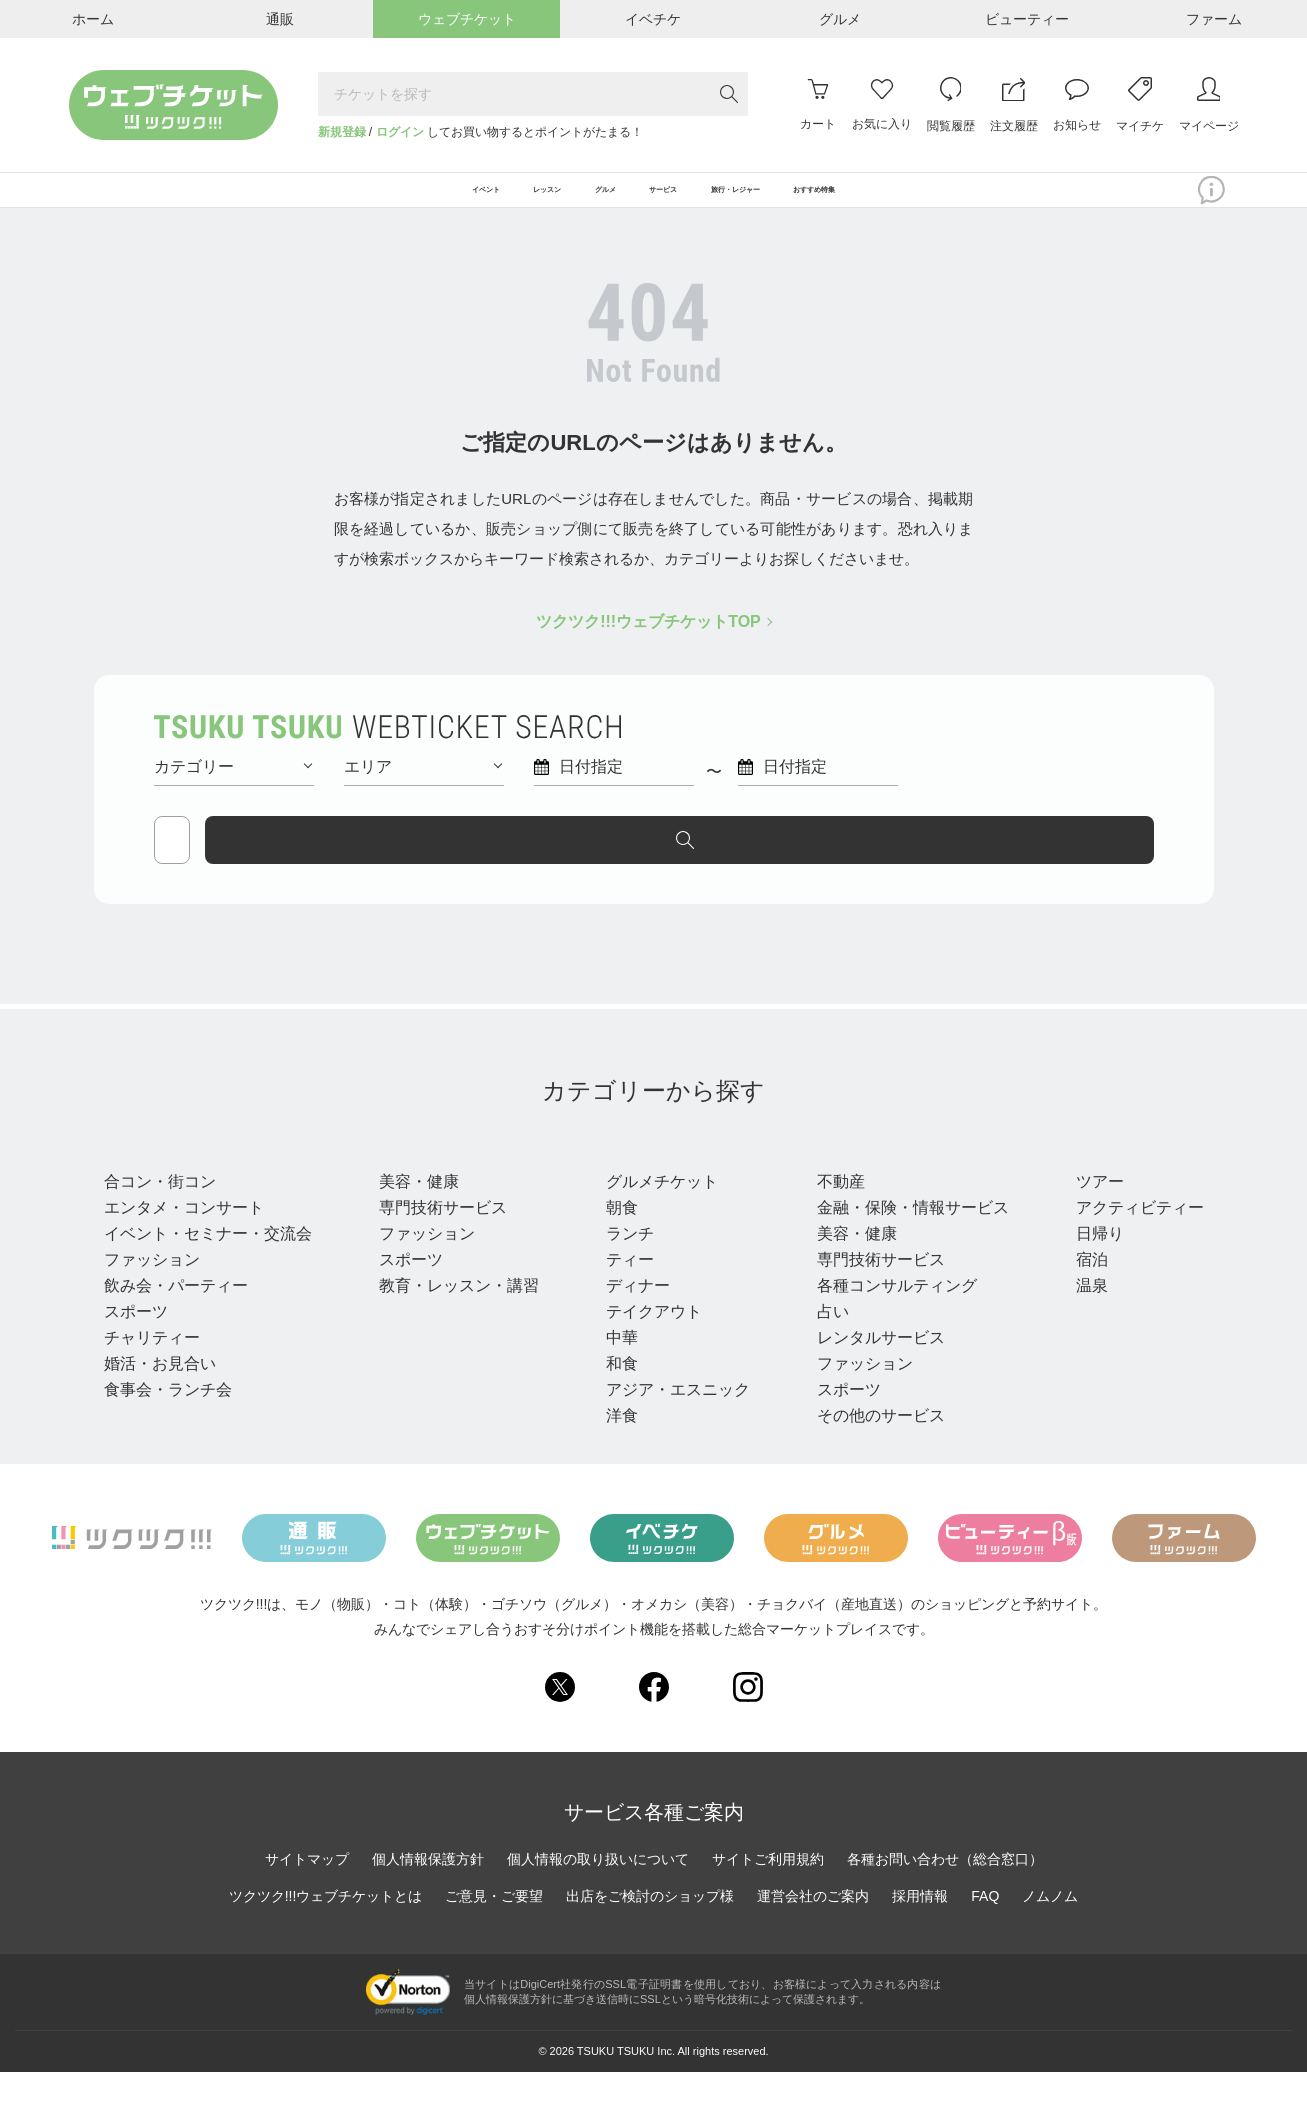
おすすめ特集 (953, 202)
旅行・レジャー (1134, 1176)
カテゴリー (233, 789)
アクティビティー (1128, 1239)
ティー (624, 1291)
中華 (616, 1369)
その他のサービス (872, 1447)
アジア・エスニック (672, 1421)
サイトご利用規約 (768, 1892)
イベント (144, 1176)
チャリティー (152, 1369)
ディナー (632, 1317)
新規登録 (342, 132)
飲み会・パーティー (176, 1317)
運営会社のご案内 (813, 1929)
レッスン (416, 1176)
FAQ (985, 1929)
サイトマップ (307, 1892)
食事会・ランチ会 (168, 1421)
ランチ (624, 1265)
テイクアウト (648, 1343)
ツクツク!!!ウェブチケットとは (326, 1929)
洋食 (616, 1447)
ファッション (152, 1291)
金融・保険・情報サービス (904, 1239)
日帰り (1088, 1265)
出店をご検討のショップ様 (650, 1929)
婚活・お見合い (160, 1395)
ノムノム (1050, 1929)
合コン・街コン (160, 1213)
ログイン (400, 132)
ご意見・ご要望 (494, 1929)
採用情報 (920, 1929)
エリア (423, 789)
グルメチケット (656, 1213)
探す (1069, 863)
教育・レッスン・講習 (456, 1317)
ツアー (1088, 1213)
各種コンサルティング (888, 1317)
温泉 (1080, 1317)
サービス (848, 1176)
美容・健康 (416, 1213)
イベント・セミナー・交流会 (208, 1265)
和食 (616, 1395)
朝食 (616, 1239)
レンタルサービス (872, 1369)
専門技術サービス (440, 1239)
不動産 (832, 1213)
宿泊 (1080, 1291)
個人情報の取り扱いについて (598, 1892)
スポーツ (136, 1343)
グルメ (630, 1176)
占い (824, 1343)
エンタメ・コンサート (184, 1239)
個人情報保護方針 (428, 1892)
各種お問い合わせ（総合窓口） (945, 1892)
